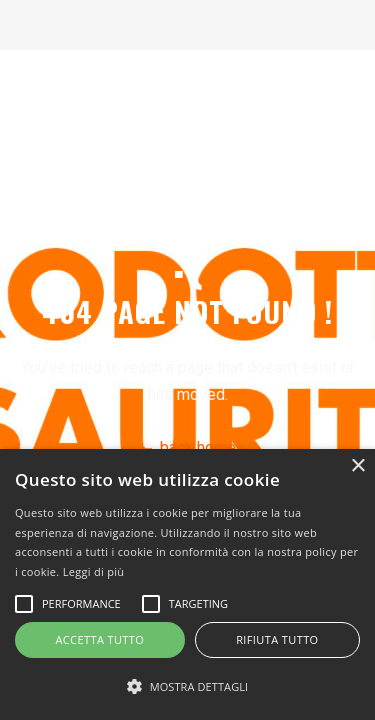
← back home (188, 447)
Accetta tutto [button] (99, 639)
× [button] (357, 466)
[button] (187, 686)
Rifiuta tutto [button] (277, 639)
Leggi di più (94, 571)
